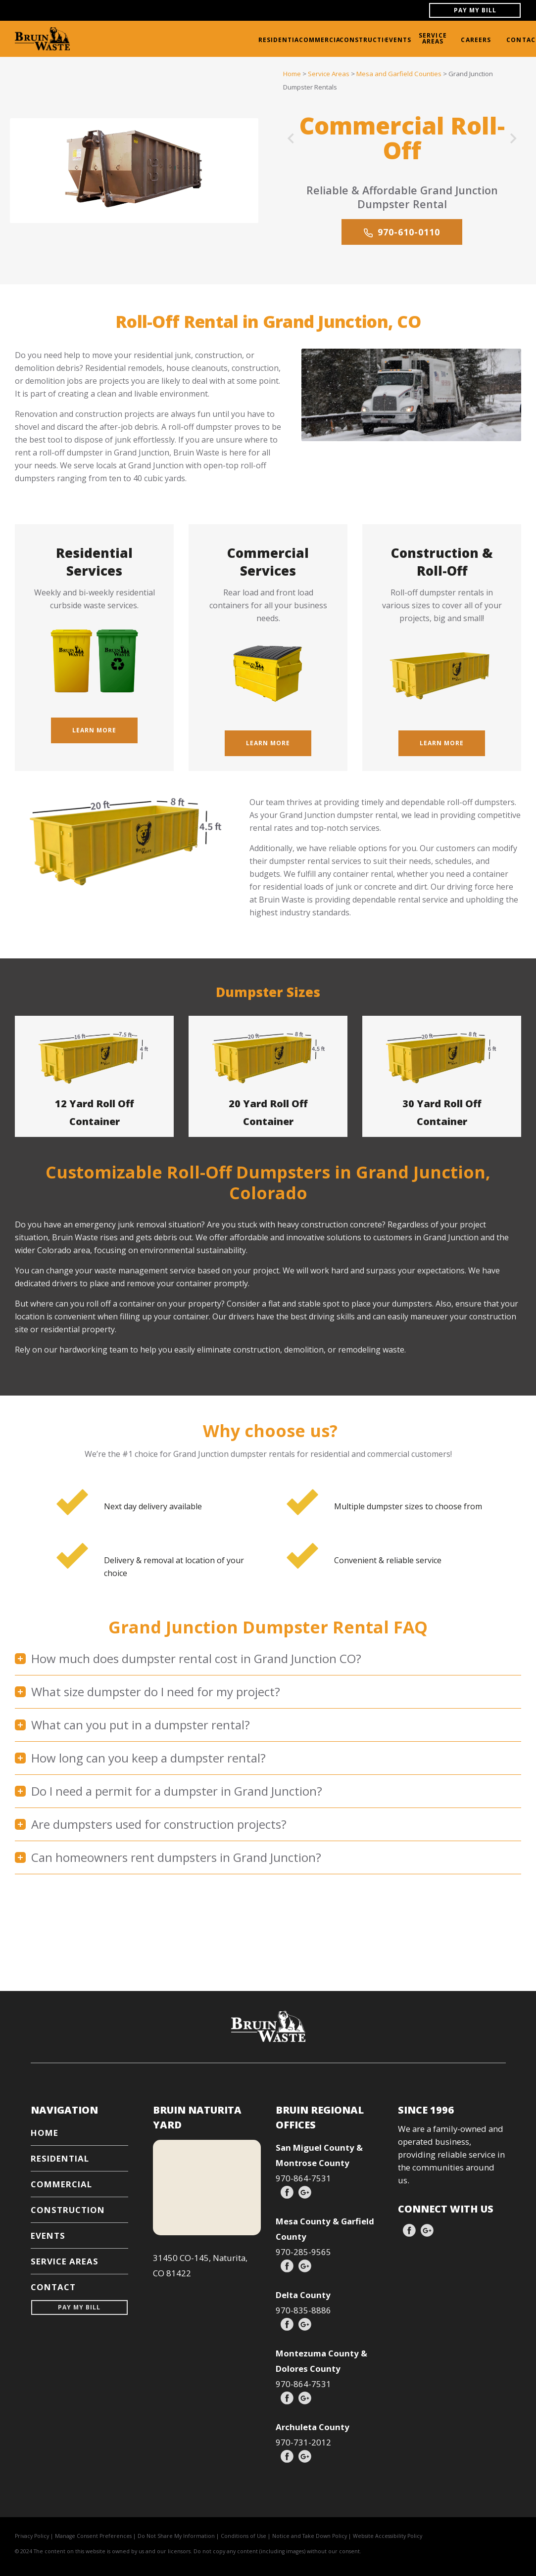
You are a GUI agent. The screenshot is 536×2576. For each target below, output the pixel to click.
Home (292, 73)
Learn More (94, 730)
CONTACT (53, 2287)
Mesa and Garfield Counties (398, 73)
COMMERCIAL (322, 40)
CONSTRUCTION (367, 40)
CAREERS (476, 40)
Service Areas (328, 73)
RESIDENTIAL (280, 40)
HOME (44, 2132)
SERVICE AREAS (433, 38)
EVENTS (398, 40)
